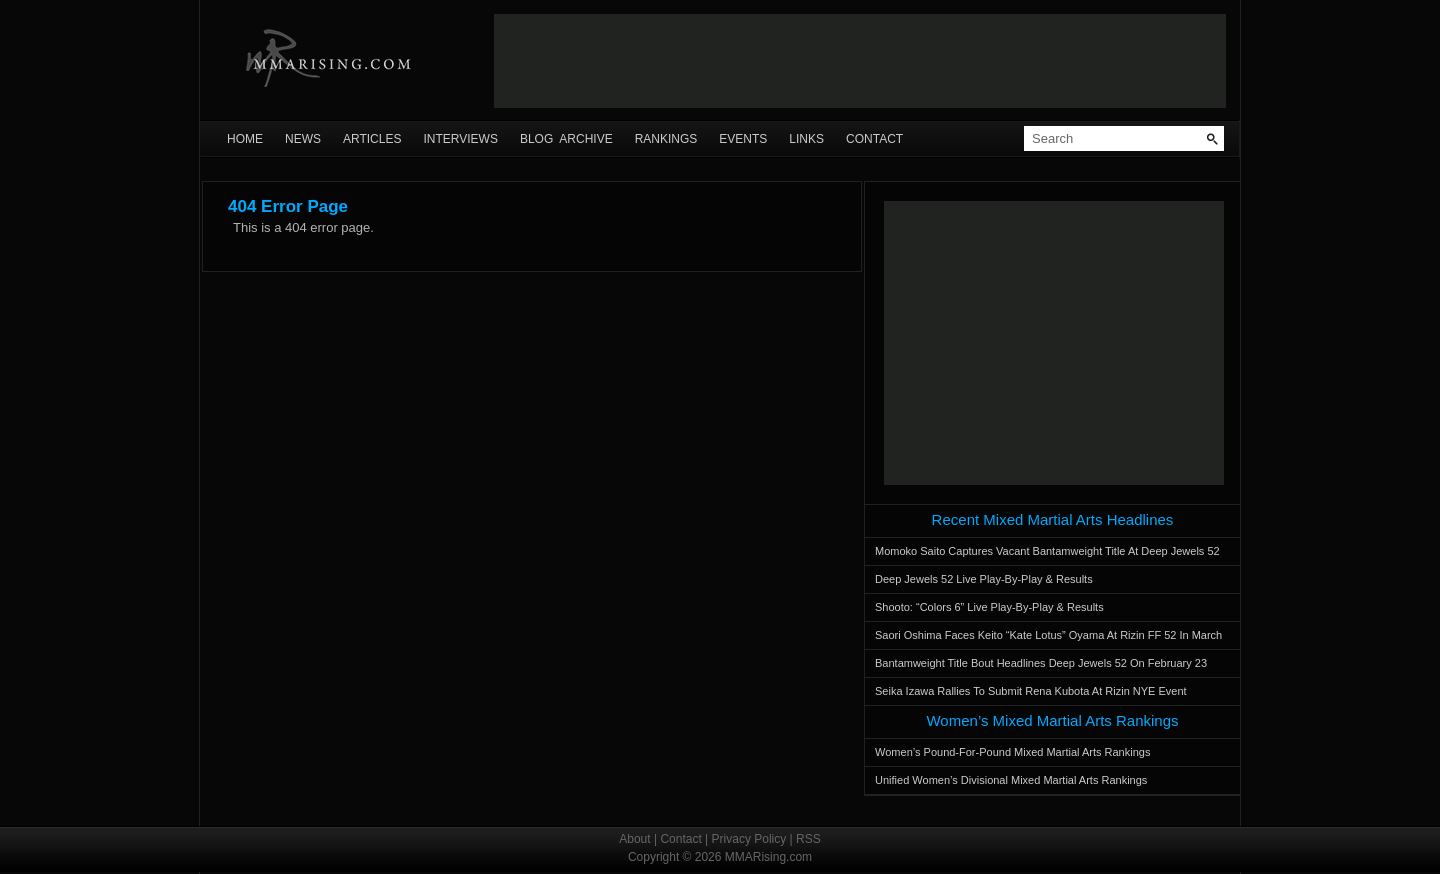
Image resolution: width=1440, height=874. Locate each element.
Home (245, 139)
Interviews (460, 139)
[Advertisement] (860, 61)
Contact (874, 139)
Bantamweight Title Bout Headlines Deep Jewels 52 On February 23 (1041, 663)
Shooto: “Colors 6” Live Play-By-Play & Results (989, 607)
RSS (808, 839)
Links (806, 139)
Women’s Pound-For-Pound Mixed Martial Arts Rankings (1012, 752)
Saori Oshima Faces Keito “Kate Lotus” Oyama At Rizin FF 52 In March (1048, 635)
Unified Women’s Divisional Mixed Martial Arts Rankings (1011, 780)
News (303, 139)
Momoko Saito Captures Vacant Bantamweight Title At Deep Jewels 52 (1047, 551)
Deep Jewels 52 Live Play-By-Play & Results (984, 579)
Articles (372, 139)
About (634, 839)
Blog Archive (566, 139)
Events (743, 139)
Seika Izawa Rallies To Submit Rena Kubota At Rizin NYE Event (1031, 691)
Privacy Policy (749, 839)
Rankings (666, 139)
